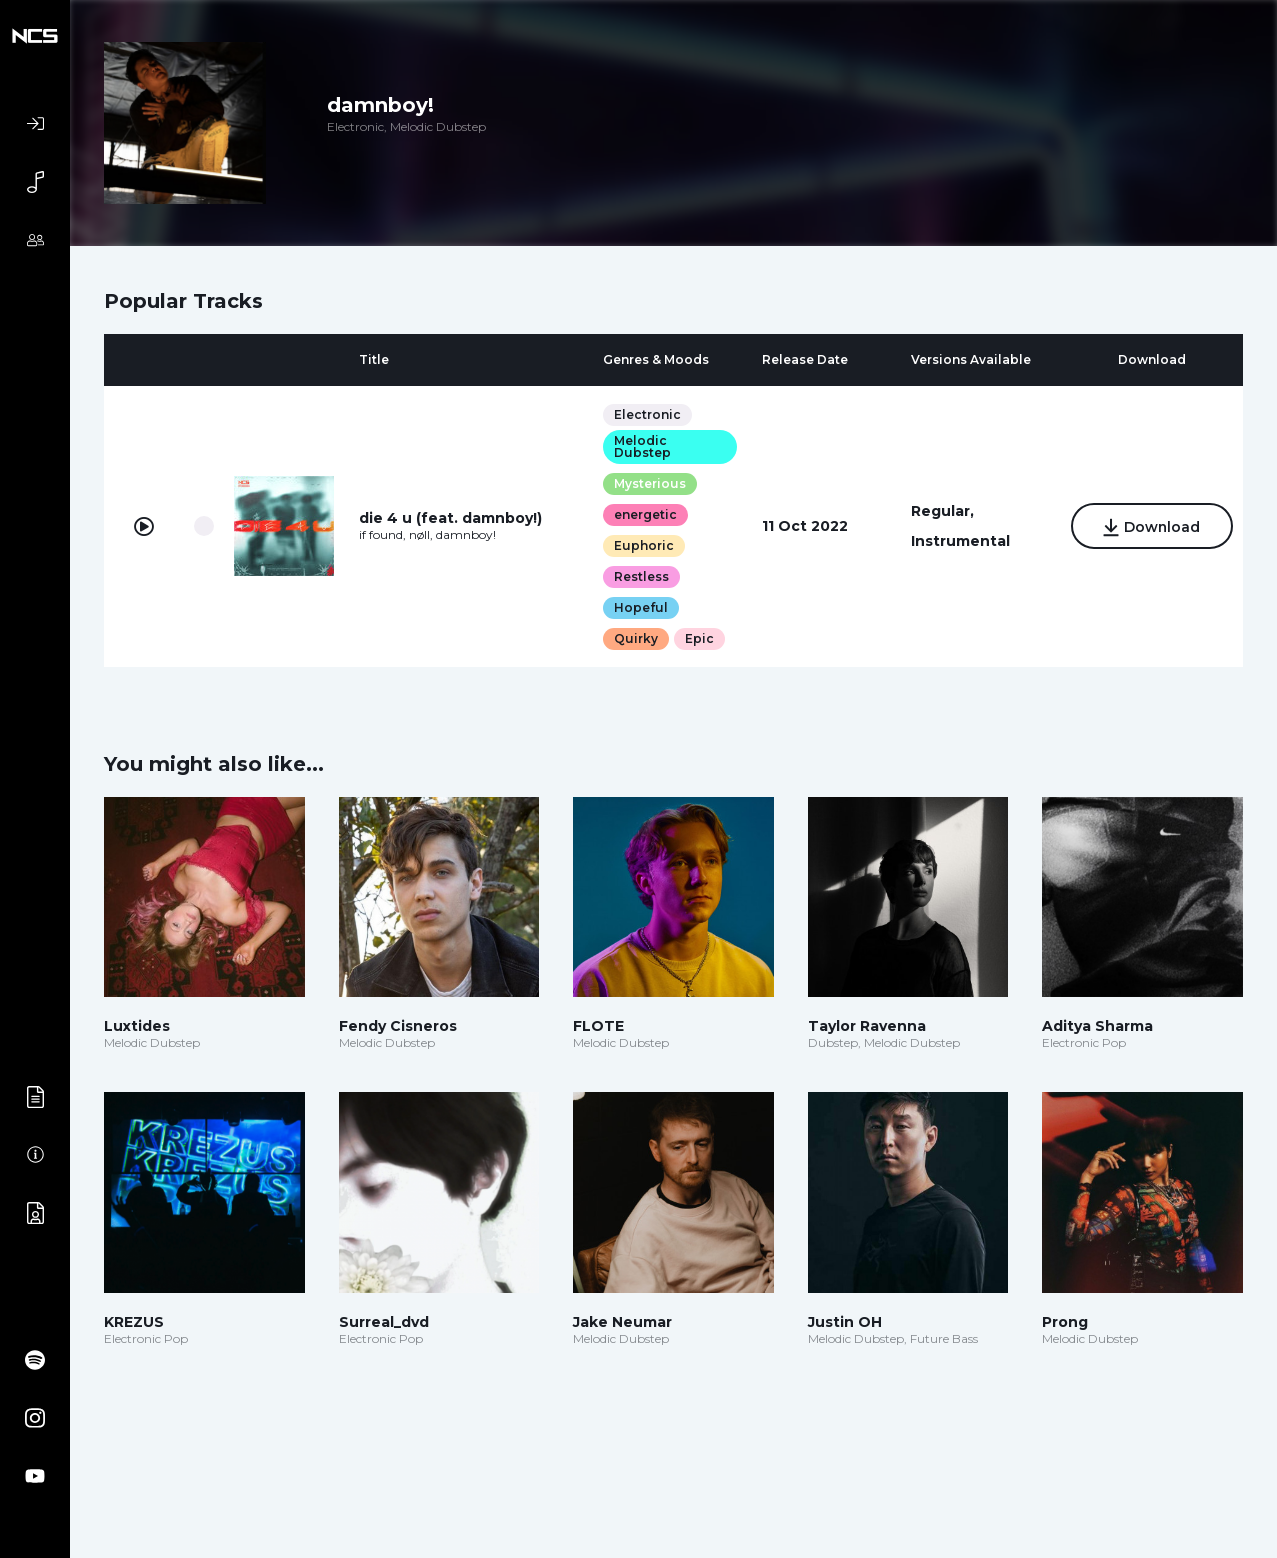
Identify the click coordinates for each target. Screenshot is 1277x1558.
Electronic (646, 414)
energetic (644, 514)
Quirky (635, 638)
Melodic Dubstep (641, 446)
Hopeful (640, 607)
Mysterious (649, 483)
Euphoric (643, 545)
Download (1150, 528)
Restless (640, 576)
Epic (698, 638)
